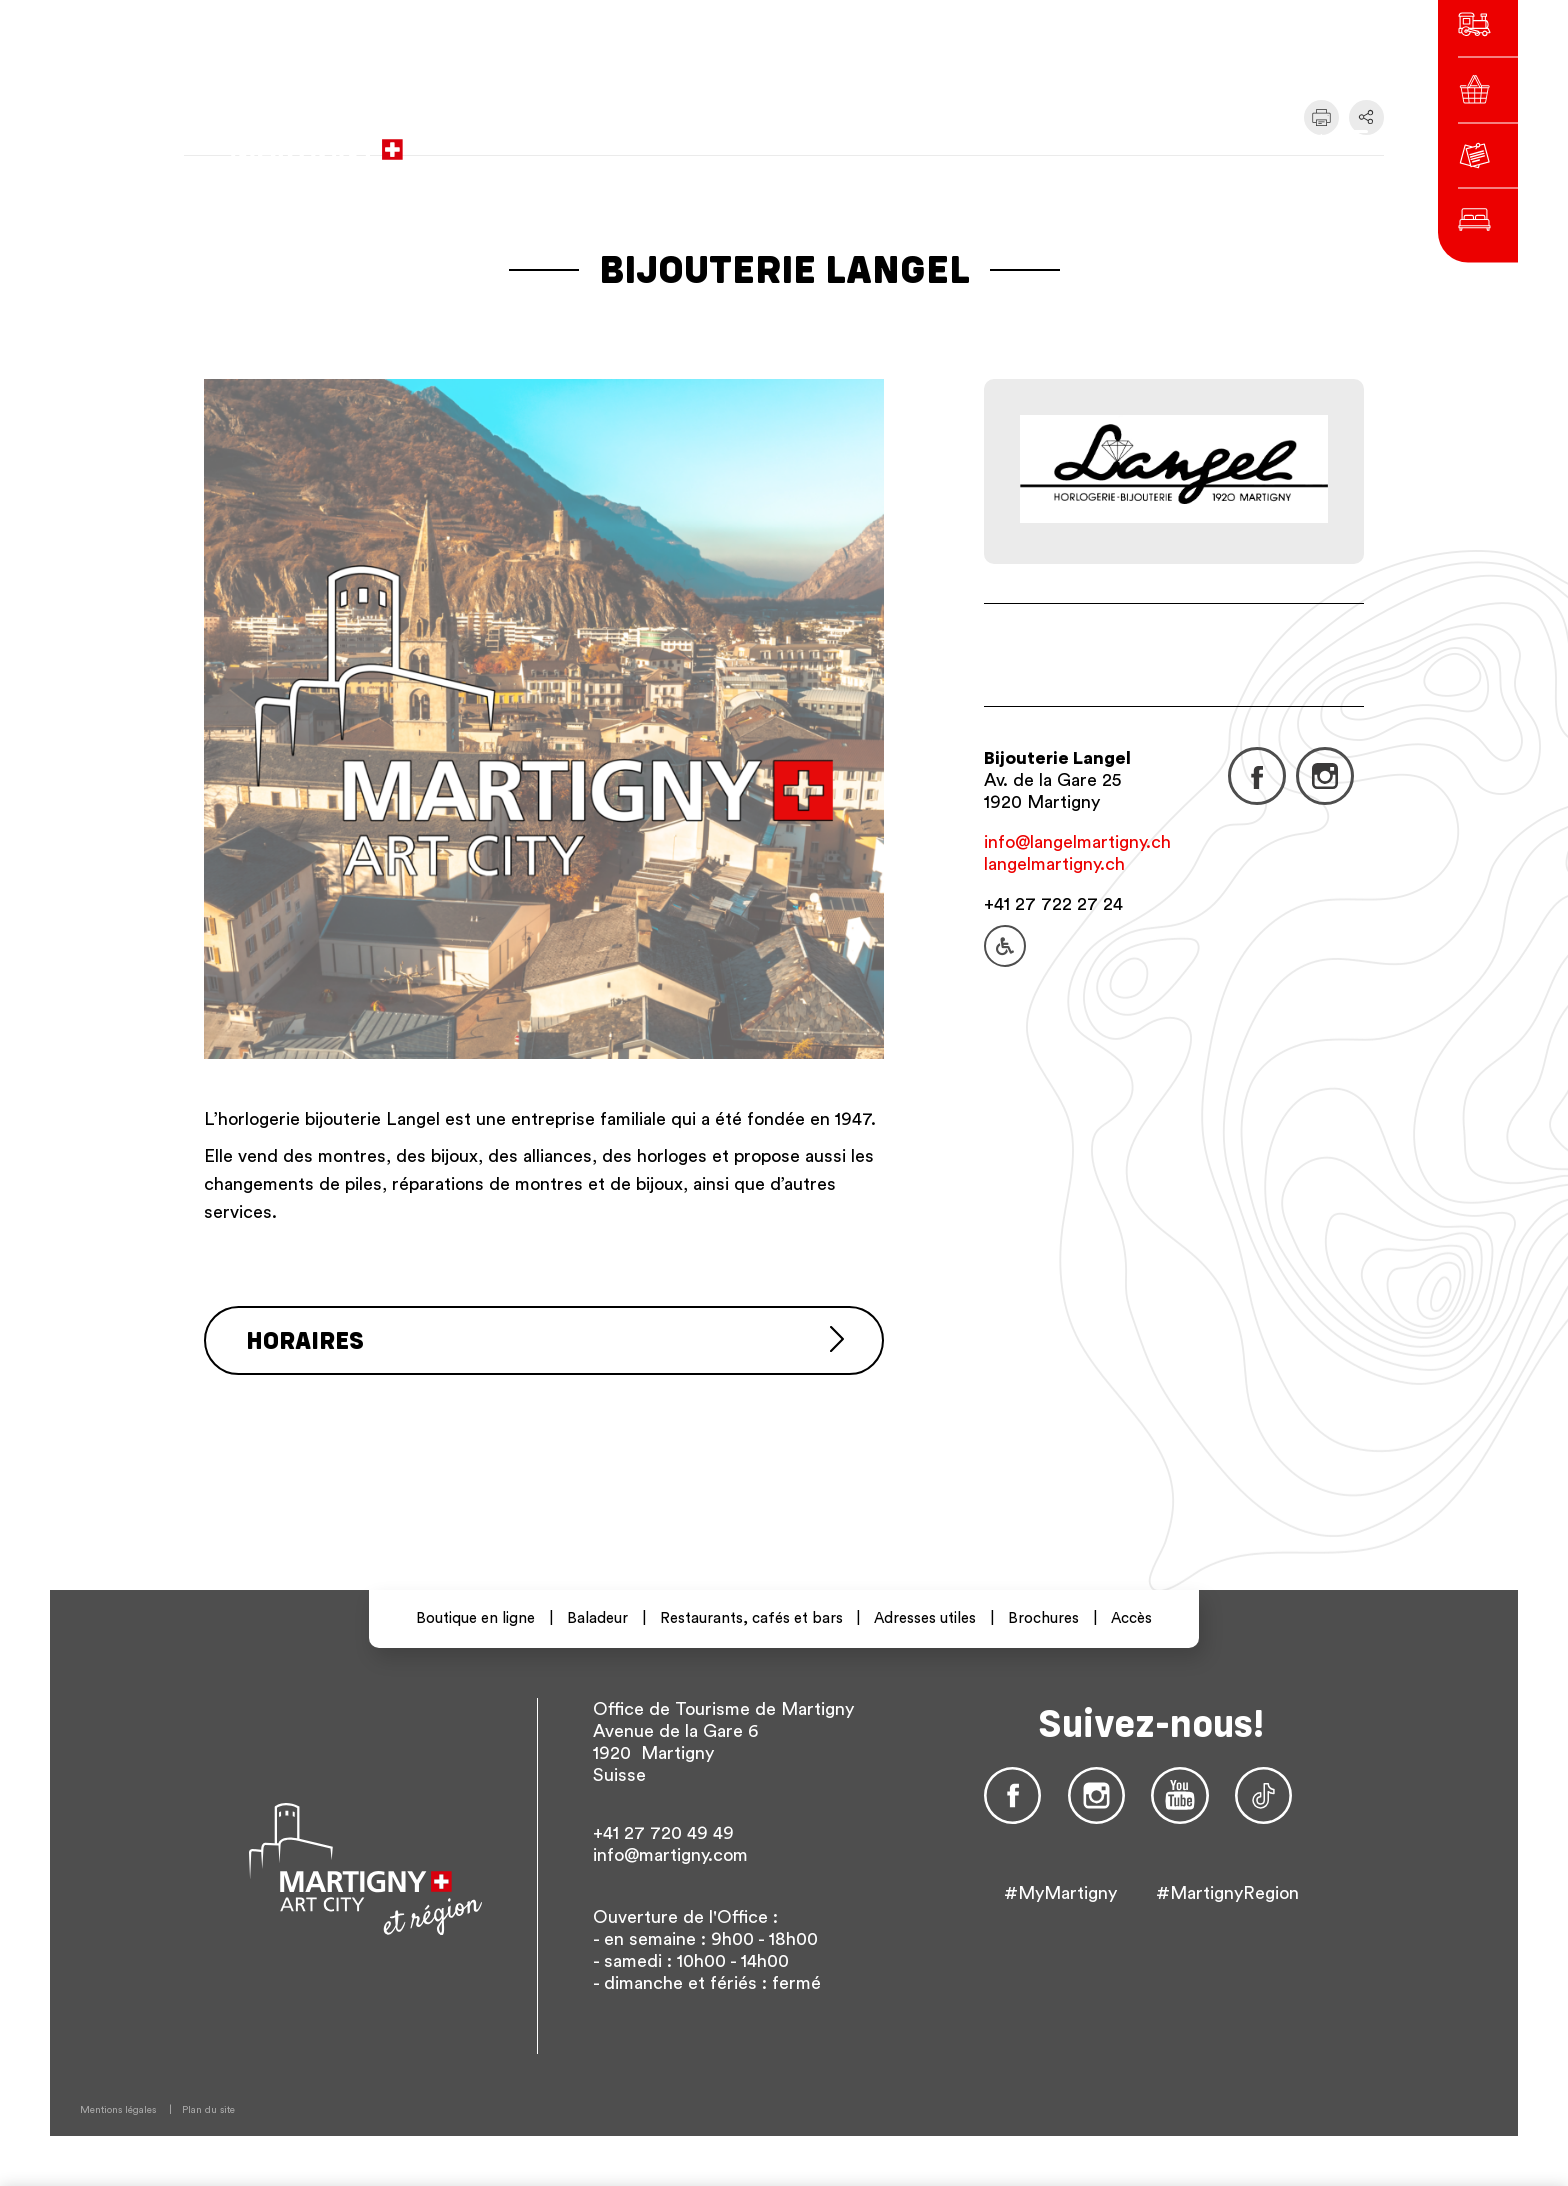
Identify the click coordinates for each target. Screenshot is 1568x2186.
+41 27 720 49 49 (663, 1833)
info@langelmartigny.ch (1077, 842)
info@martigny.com (670, 1855)
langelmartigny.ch (1054, 864)
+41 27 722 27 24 (1053, 904)
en (1139, 139)
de (1103, 139)
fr (1067, 139)
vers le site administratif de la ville (706, 140)
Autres (1194, 139)
